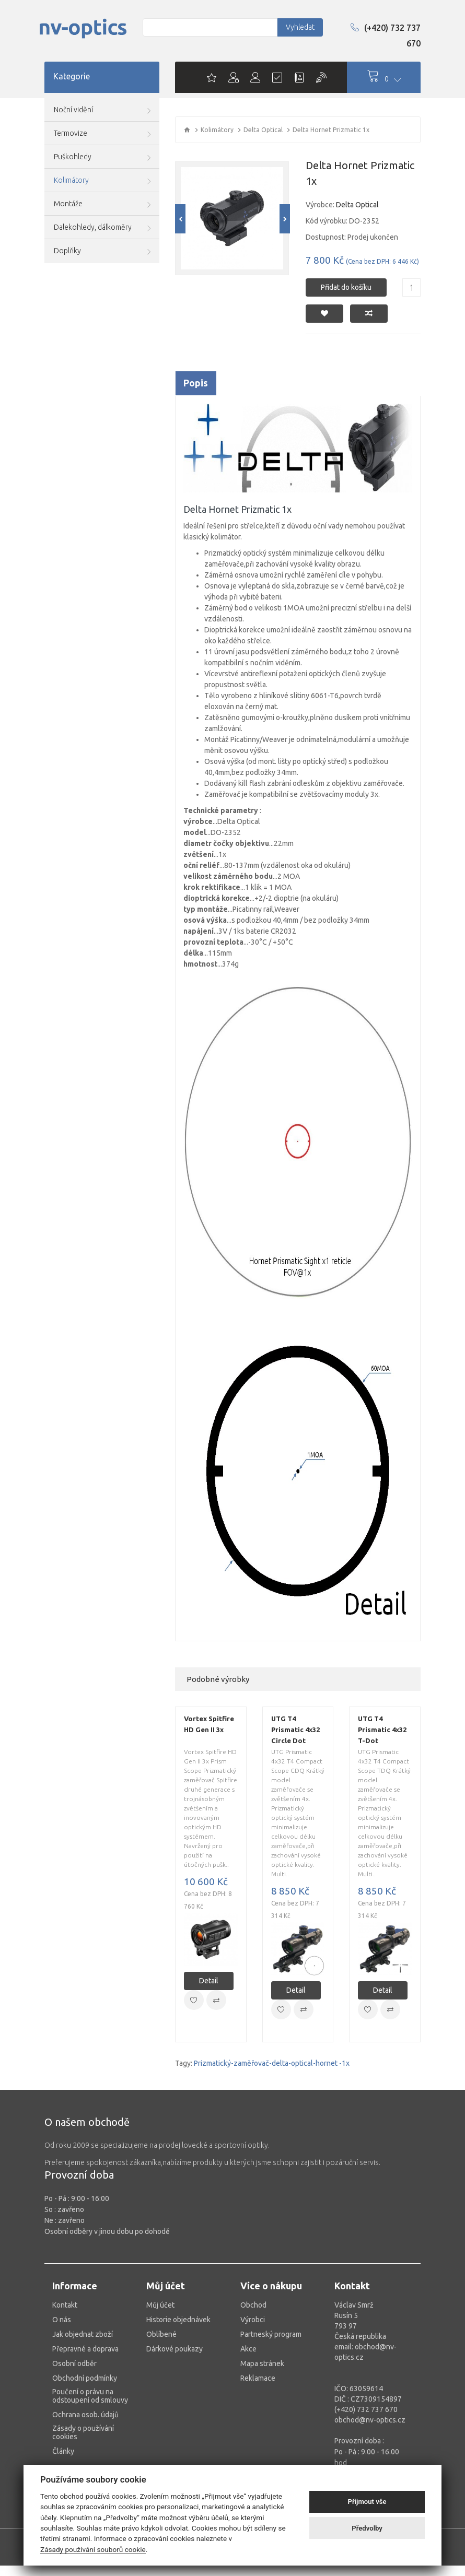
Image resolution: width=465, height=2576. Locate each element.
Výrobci (252, 2319)
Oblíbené (161, 2334)
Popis (195, 383)
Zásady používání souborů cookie (93, 2549)
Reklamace (257, 2378)
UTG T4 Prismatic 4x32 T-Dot (382, 1729)
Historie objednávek (178, 2319)
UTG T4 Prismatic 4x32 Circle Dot (295, 1729)
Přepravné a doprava (85, 2349)
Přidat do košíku (346, 287)
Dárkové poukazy (174, 2349)
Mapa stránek (262, 2363)
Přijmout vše (367, 2502)
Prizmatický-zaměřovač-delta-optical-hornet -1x (272, 2063)
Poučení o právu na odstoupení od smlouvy (90, 2395)
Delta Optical (263, 129)
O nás (61, 2319)
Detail (208, 1981)
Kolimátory (217, 129)
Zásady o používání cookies (83, 2432)
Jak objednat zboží (82, 2334)
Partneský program (270, 2334)
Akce (248, 2349)
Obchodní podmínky (84, 2378)
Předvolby (367, 2528)
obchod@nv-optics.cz (369, 2420)
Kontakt (64, 2305)
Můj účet (160, 2305)
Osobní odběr (74, 2363)
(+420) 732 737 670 (386, 35)
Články (63, 2451)
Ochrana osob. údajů (85, 2414)
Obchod (253, 2305)
